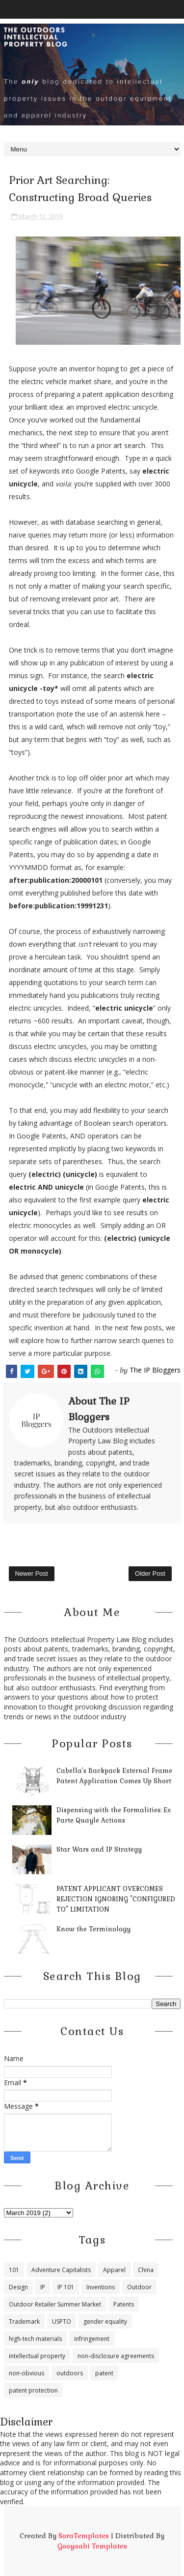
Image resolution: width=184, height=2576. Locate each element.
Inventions (100, 2287)
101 (14, 2270)
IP (42, 2287)
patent (104, 2373)
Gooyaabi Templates (92, 2546)
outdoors (69, 2373)
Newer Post (31, 1573)
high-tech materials (35, 2339)
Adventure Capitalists (61, 2270)
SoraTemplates (83, 2535)
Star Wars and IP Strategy (99, 1849)
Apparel (114, 2270)
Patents (123, 2304)
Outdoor (139, 2287)
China (146, 2270)
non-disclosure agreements (116, 2356)
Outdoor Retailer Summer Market (55, 2304)
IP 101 (65, 2287)
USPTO (61, 2321)
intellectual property (37, 2356)
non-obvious (26, 2373)
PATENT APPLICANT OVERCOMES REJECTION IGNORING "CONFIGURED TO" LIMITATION (115, 1899)
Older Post (150, 1573)
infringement (91, 2339)
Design (18, 2287)
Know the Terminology (93, 1929)
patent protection (33, 2390)
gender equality (105, 2321)
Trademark (24, 2321)
